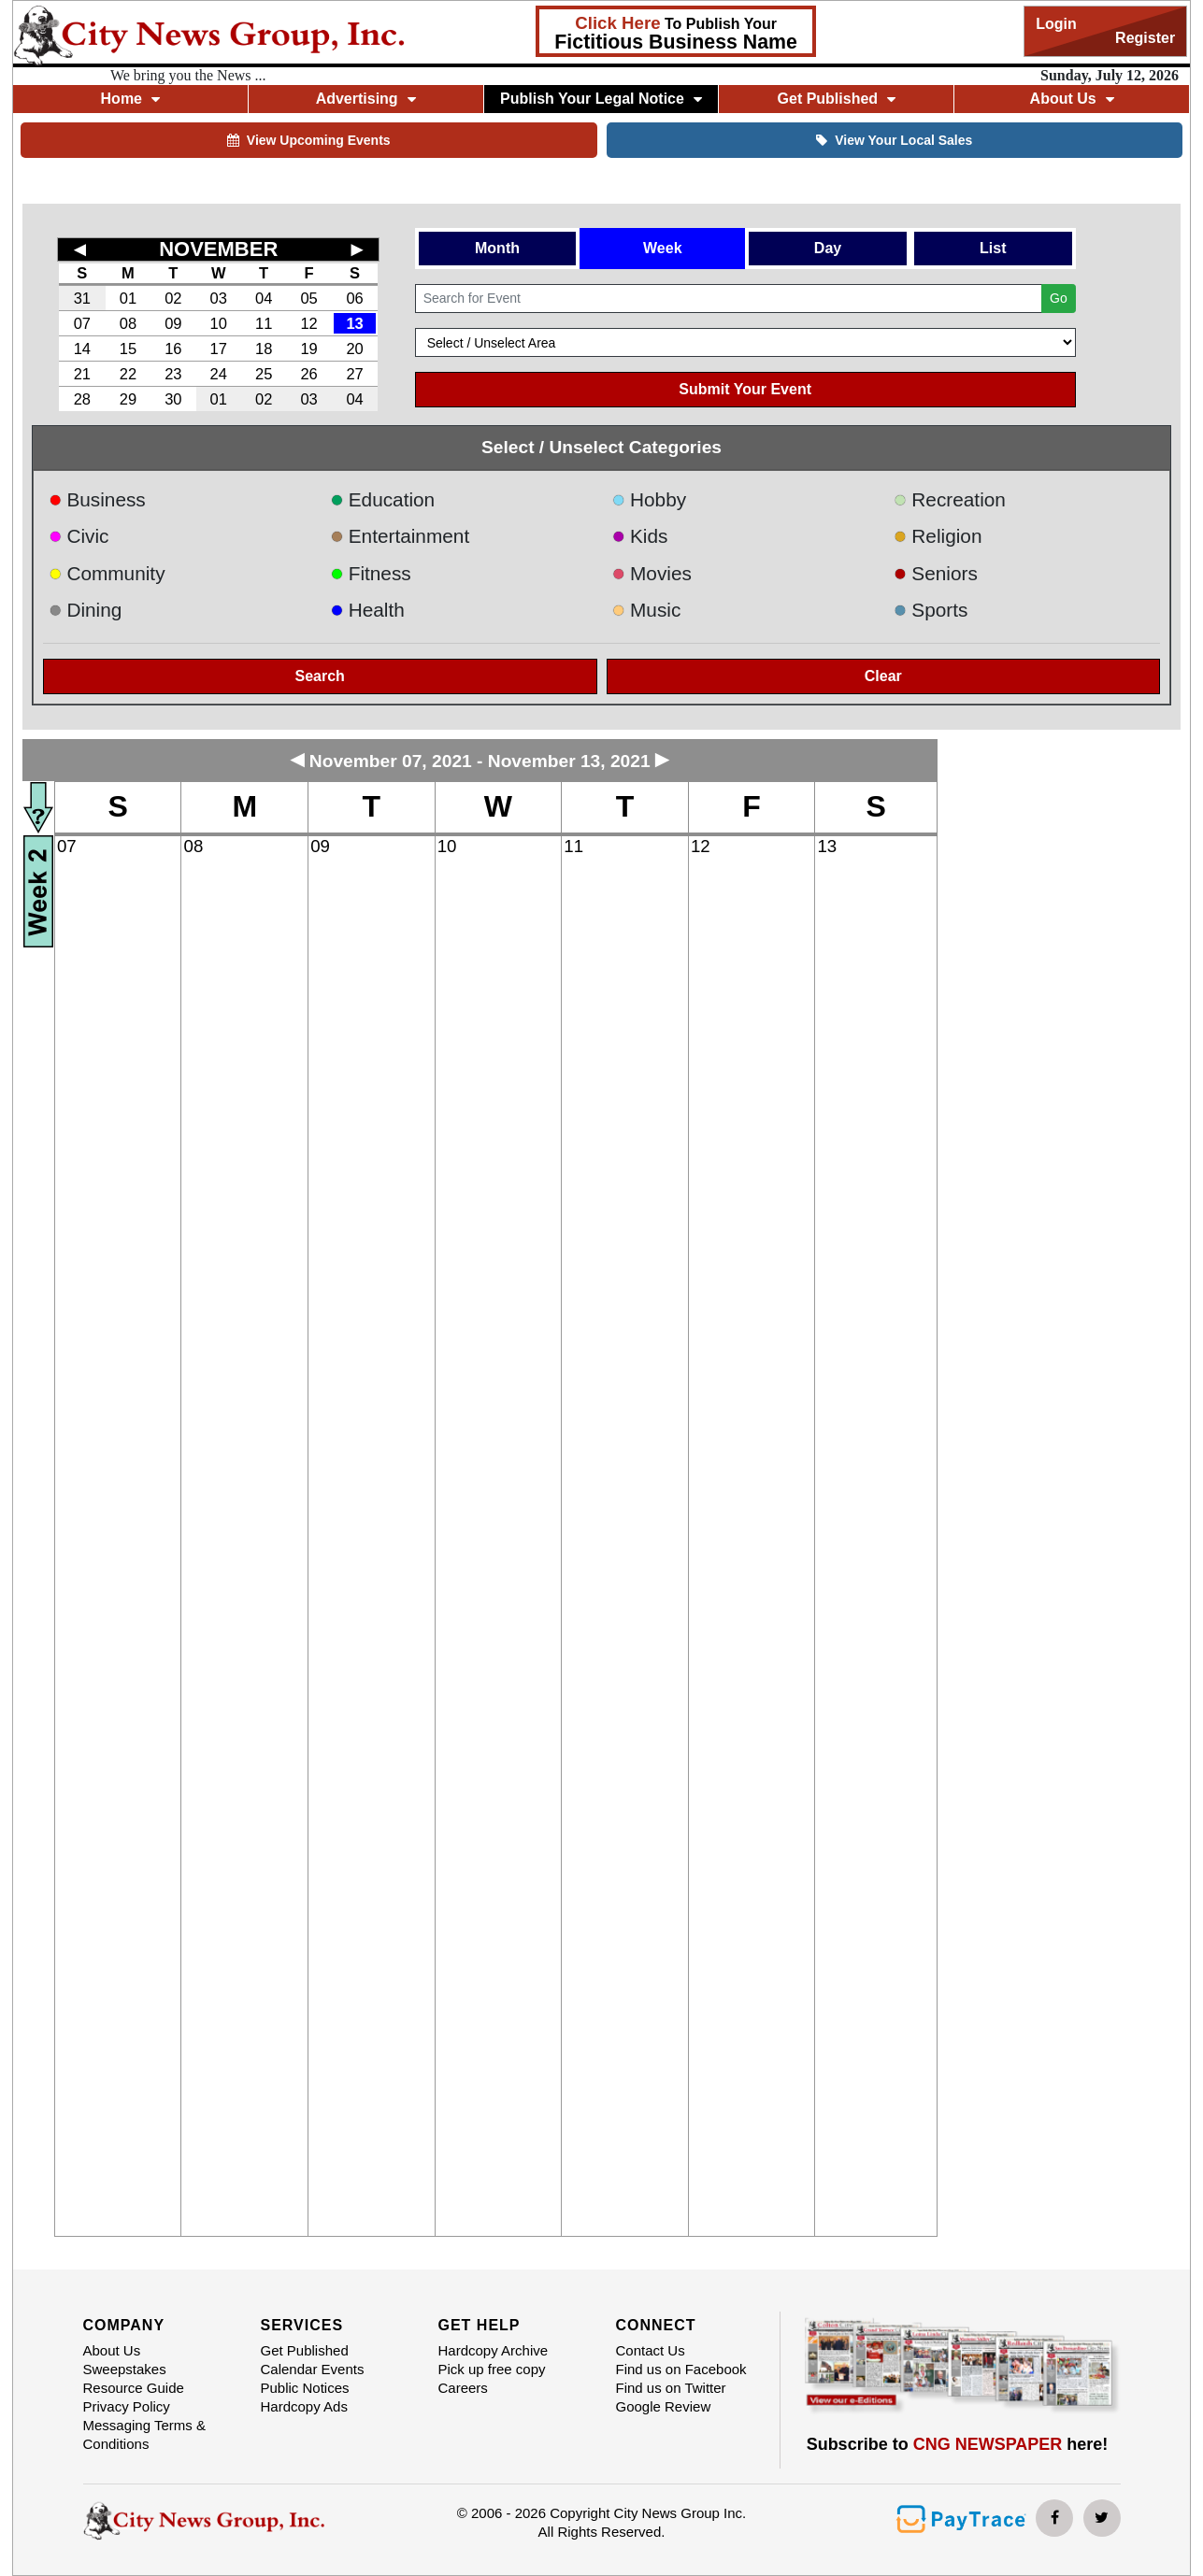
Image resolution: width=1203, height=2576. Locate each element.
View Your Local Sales (894, 140)
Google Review (663, 2406)
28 (82, 399)
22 (128, 373)
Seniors (936, 573)
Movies (652, 573)
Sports (931, 609)
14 (82, 348)
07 (82, 323)
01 (128, 298)
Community (107, 573)
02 (173, 298)
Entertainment (399, 536)
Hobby (649, 499)
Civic (79, 536)
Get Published (837, 99)
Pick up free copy (492, 2369)
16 (173, 348)
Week (662, 248)
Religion (938, 536)
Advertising (366, 99)
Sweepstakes (124, 2369)
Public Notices (305, 2388)
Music (646, 609)
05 (308, 298)
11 (263, 323)
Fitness (370, 573)
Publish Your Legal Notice (601, 99)
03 (218, 298)
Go (1058, 298)
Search (320, 676)
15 (128, 348)
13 (354, 323)
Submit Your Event (745, 389)
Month (497, 248)
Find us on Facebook (681, 2369)
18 (263, 348)
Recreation (950, 499)
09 (173, 323)
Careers (463, 2388)
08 (128, 323)
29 (128, 399)
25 (263, 373)
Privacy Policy (126, 2406)
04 (263, 298)
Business (97, 499)
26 (308, 373)
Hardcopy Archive (493, 2350)
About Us (1072, 99)
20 (354, 348)
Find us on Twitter (671, 2388)
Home (130, 99)
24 (218, 373)
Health (367, 609)
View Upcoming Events (309, 140)
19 (308, 348)
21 (82, 373)
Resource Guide (133, 2388)
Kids (640, 536)
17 (218, 348)
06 (354, 298)
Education (382, 499)
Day (827, 248)
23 (173, 373)
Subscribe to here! (958, 2444)
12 (308, 323)
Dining (85, 609)
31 (82, 298)
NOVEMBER (218, 249)
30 (173, 399)
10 (218, 323)
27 (354, 373)
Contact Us (650, 2350)
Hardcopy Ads (304, 2406)
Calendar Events (313, 2369)
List (993, 248)
